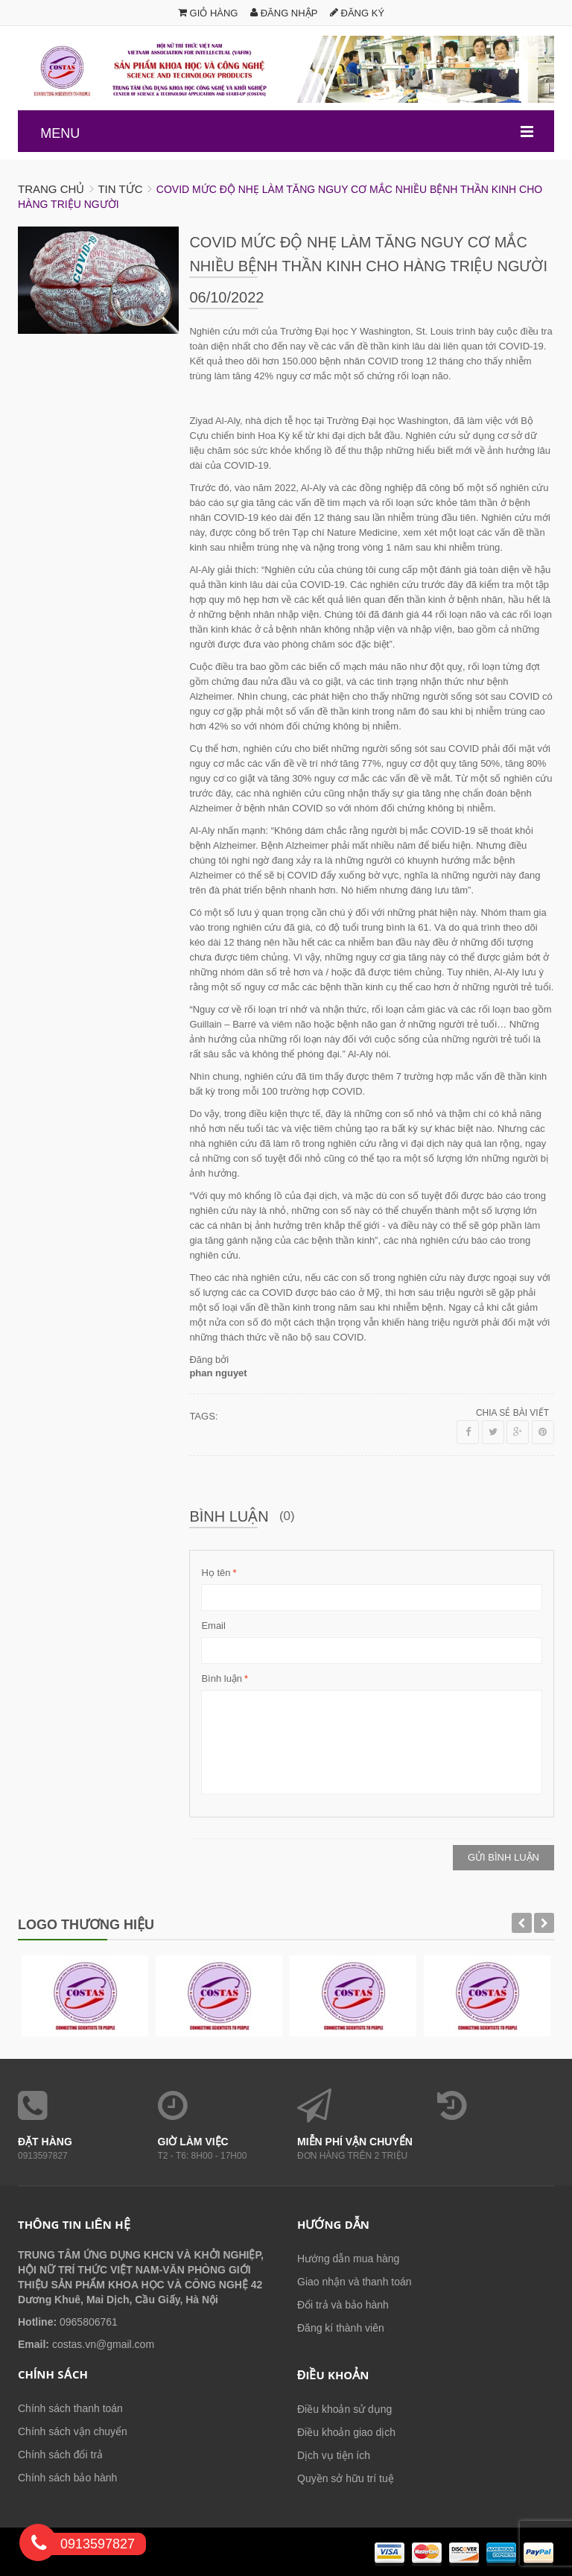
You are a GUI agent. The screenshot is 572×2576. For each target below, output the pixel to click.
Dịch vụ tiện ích (333, 2455)
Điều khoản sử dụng (344, 2409)
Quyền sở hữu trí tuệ (345, 2478)
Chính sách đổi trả (60, 2455)
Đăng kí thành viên (340, 2328)
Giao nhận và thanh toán (354, 2282)
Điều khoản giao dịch (346, 2432)
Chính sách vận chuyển (72, 2431)
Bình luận (221, 1678)
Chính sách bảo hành (67, 2478)
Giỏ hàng (208, 13)
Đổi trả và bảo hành (343, 2305)
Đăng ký (357, 13)
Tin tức (120, 189)
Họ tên (215, 1573)
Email (213, 1625)
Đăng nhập (283, 13)
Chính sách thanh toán (70, 2408)
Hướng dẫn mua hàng (348, 2259)
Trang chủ (51, 189)
